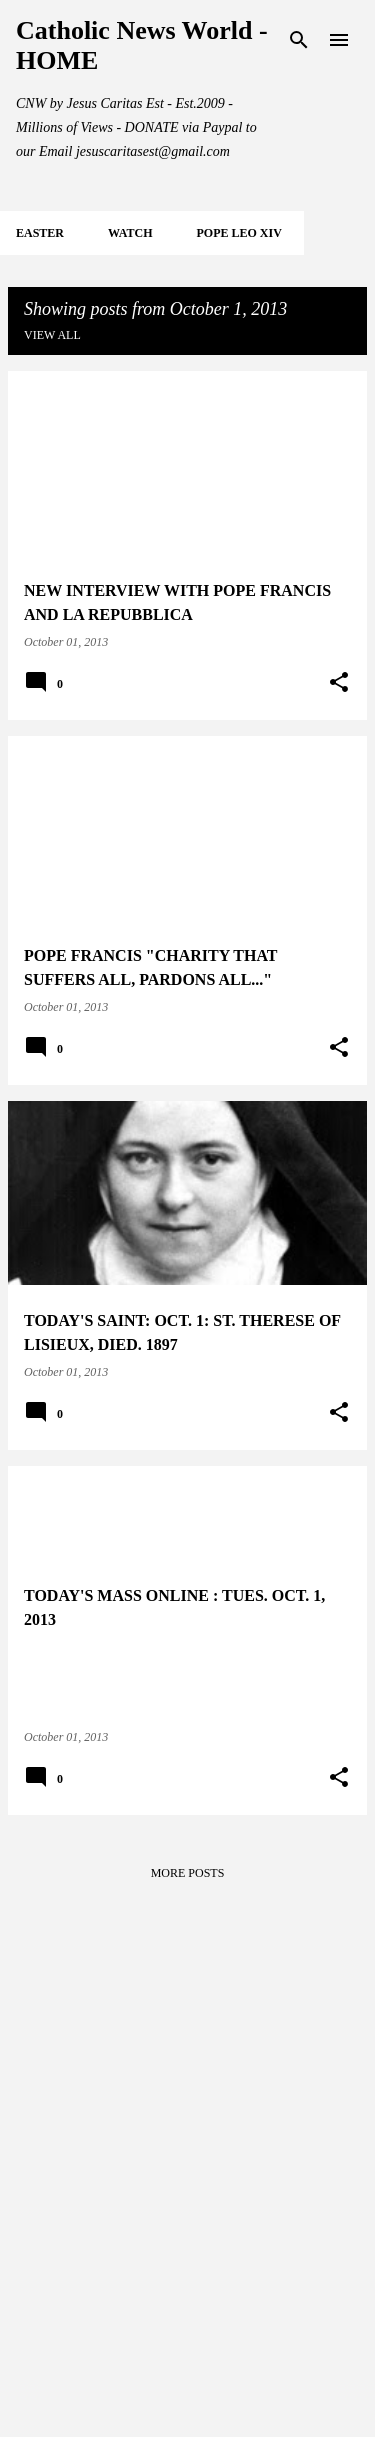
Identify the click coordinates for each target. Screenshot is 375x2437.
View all (52, 335)
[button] (339, 683)
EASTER (40, 233)
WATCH (130, 233)
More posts (188, 1873)
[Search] (299, 40)
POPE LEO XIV (238, 233)
